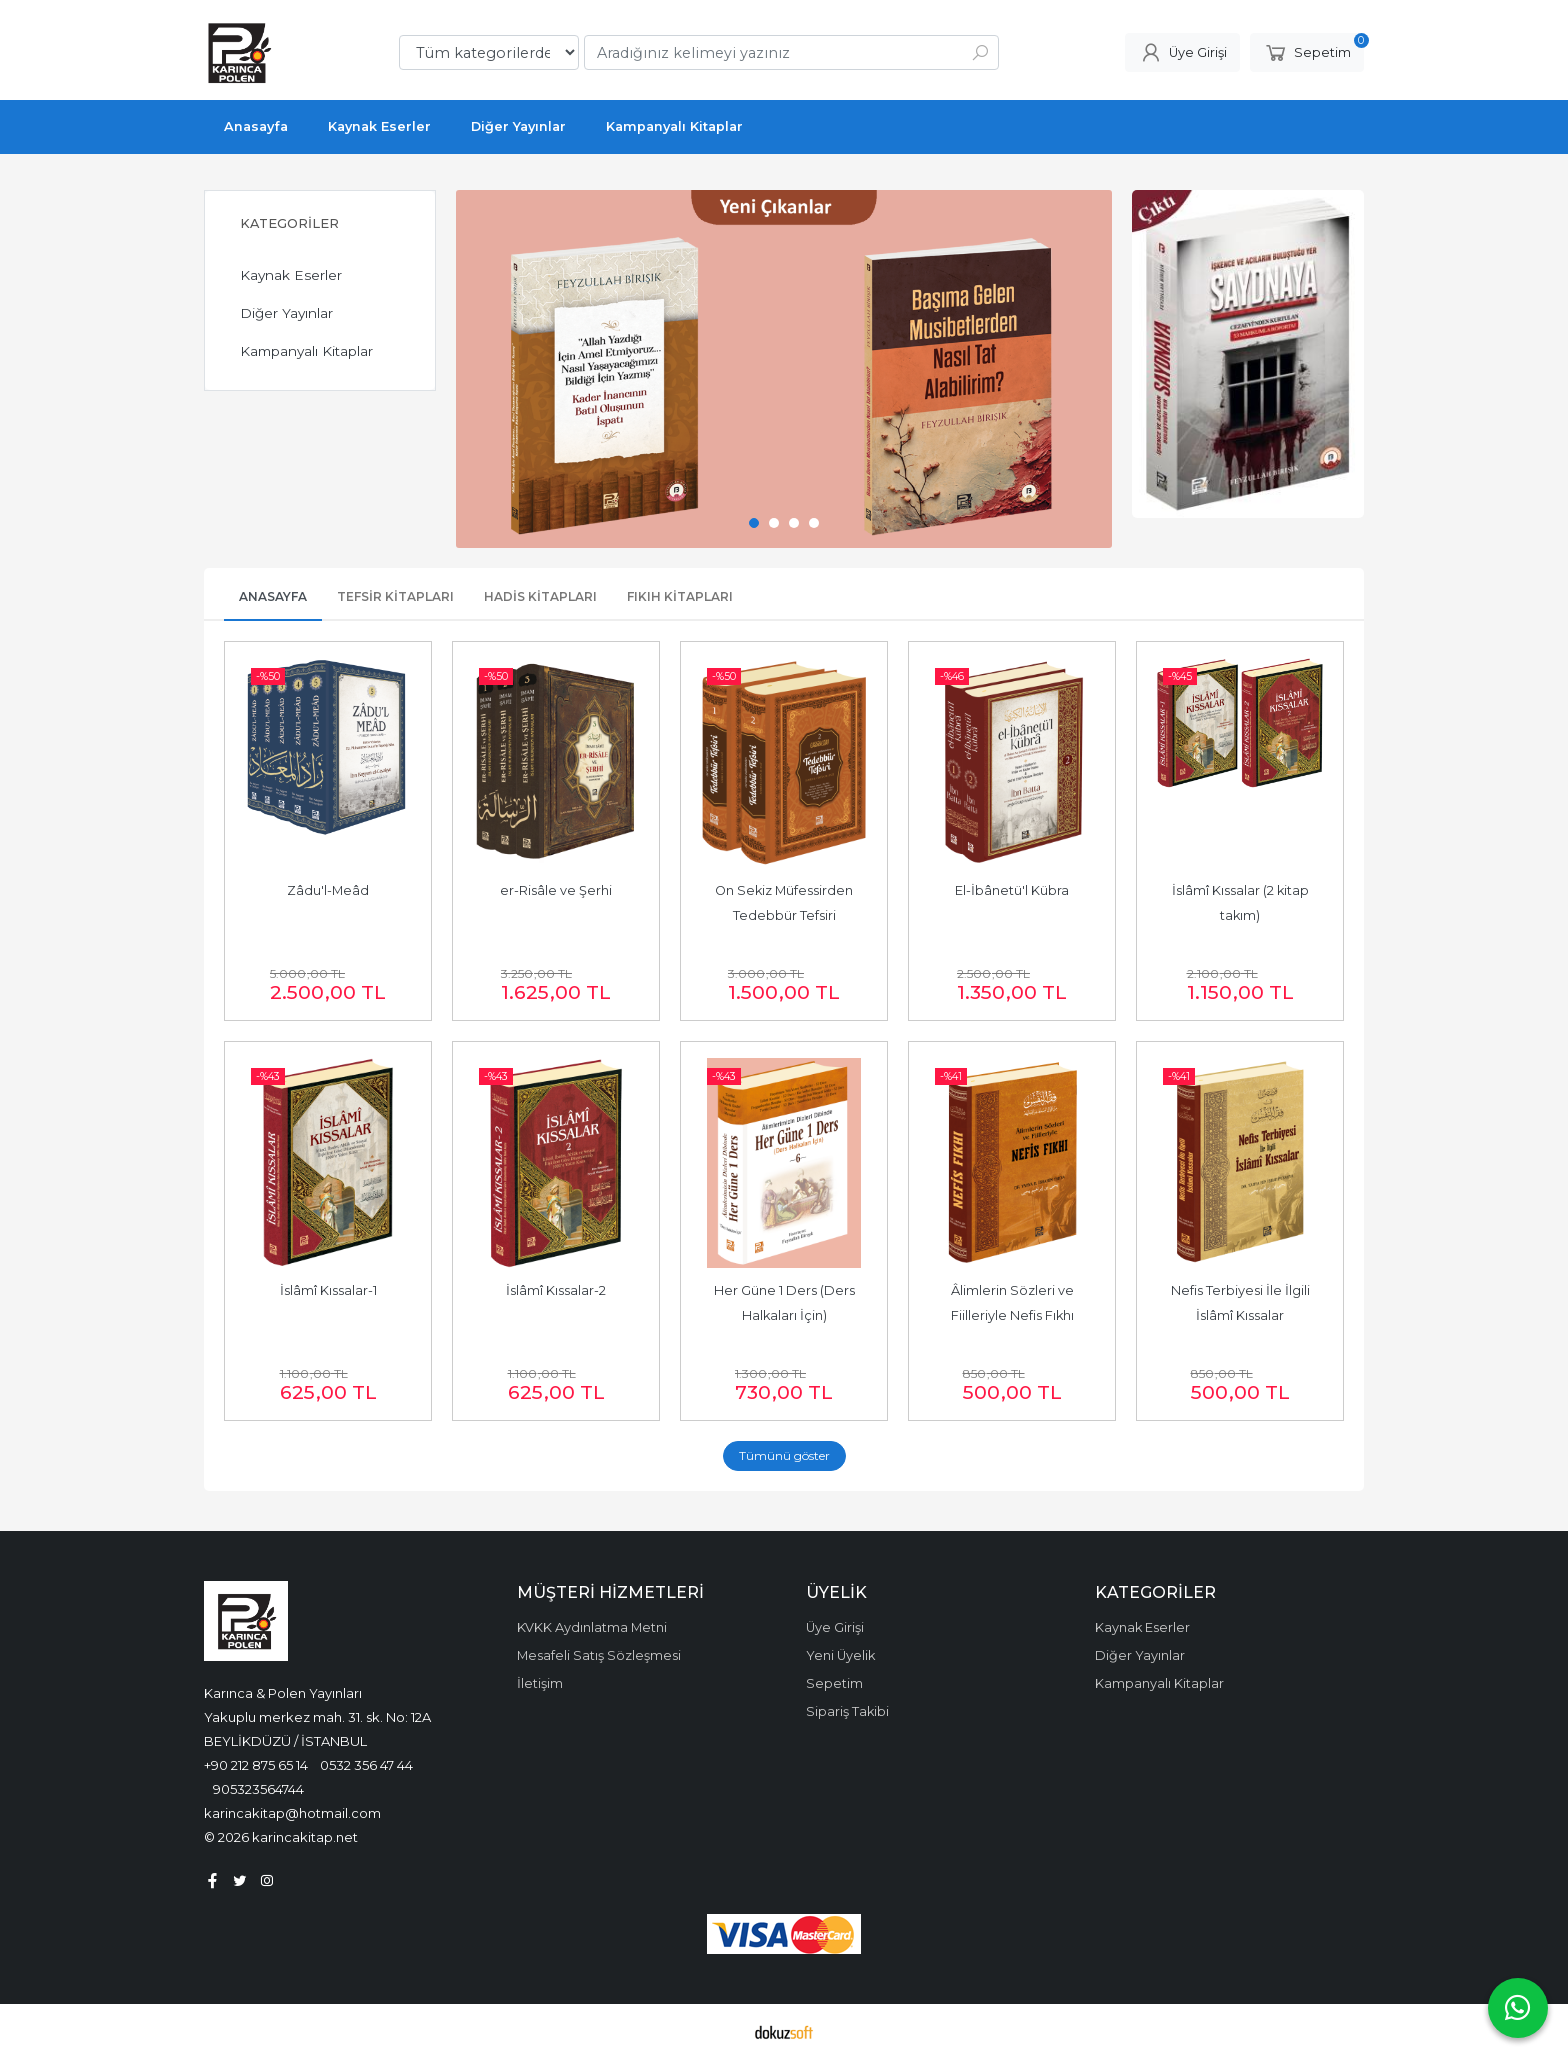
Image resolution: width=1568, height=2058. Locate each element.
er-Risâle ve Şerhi (556, 890)
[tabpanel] (784, 369)
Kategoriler (289, 223)
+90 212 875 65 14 (256, 1765)
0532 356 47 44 (366, 1765)
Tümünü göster (784, 1455)
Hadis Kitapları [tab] (540, 596)
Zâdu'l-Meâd (328, 890)
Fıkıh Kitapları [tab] (680, 596)
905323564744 (258, 1789)
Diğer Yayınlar (286, 313)
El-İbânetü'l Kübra (1012, 890)
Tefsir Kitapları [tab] (395, 596)
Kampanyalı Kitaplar (306, 351)
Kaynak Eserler (291, 275)
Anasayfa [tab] (273, 596)
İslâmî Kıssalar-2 (556, 1290)
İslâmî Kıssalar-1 (328, 1290)
